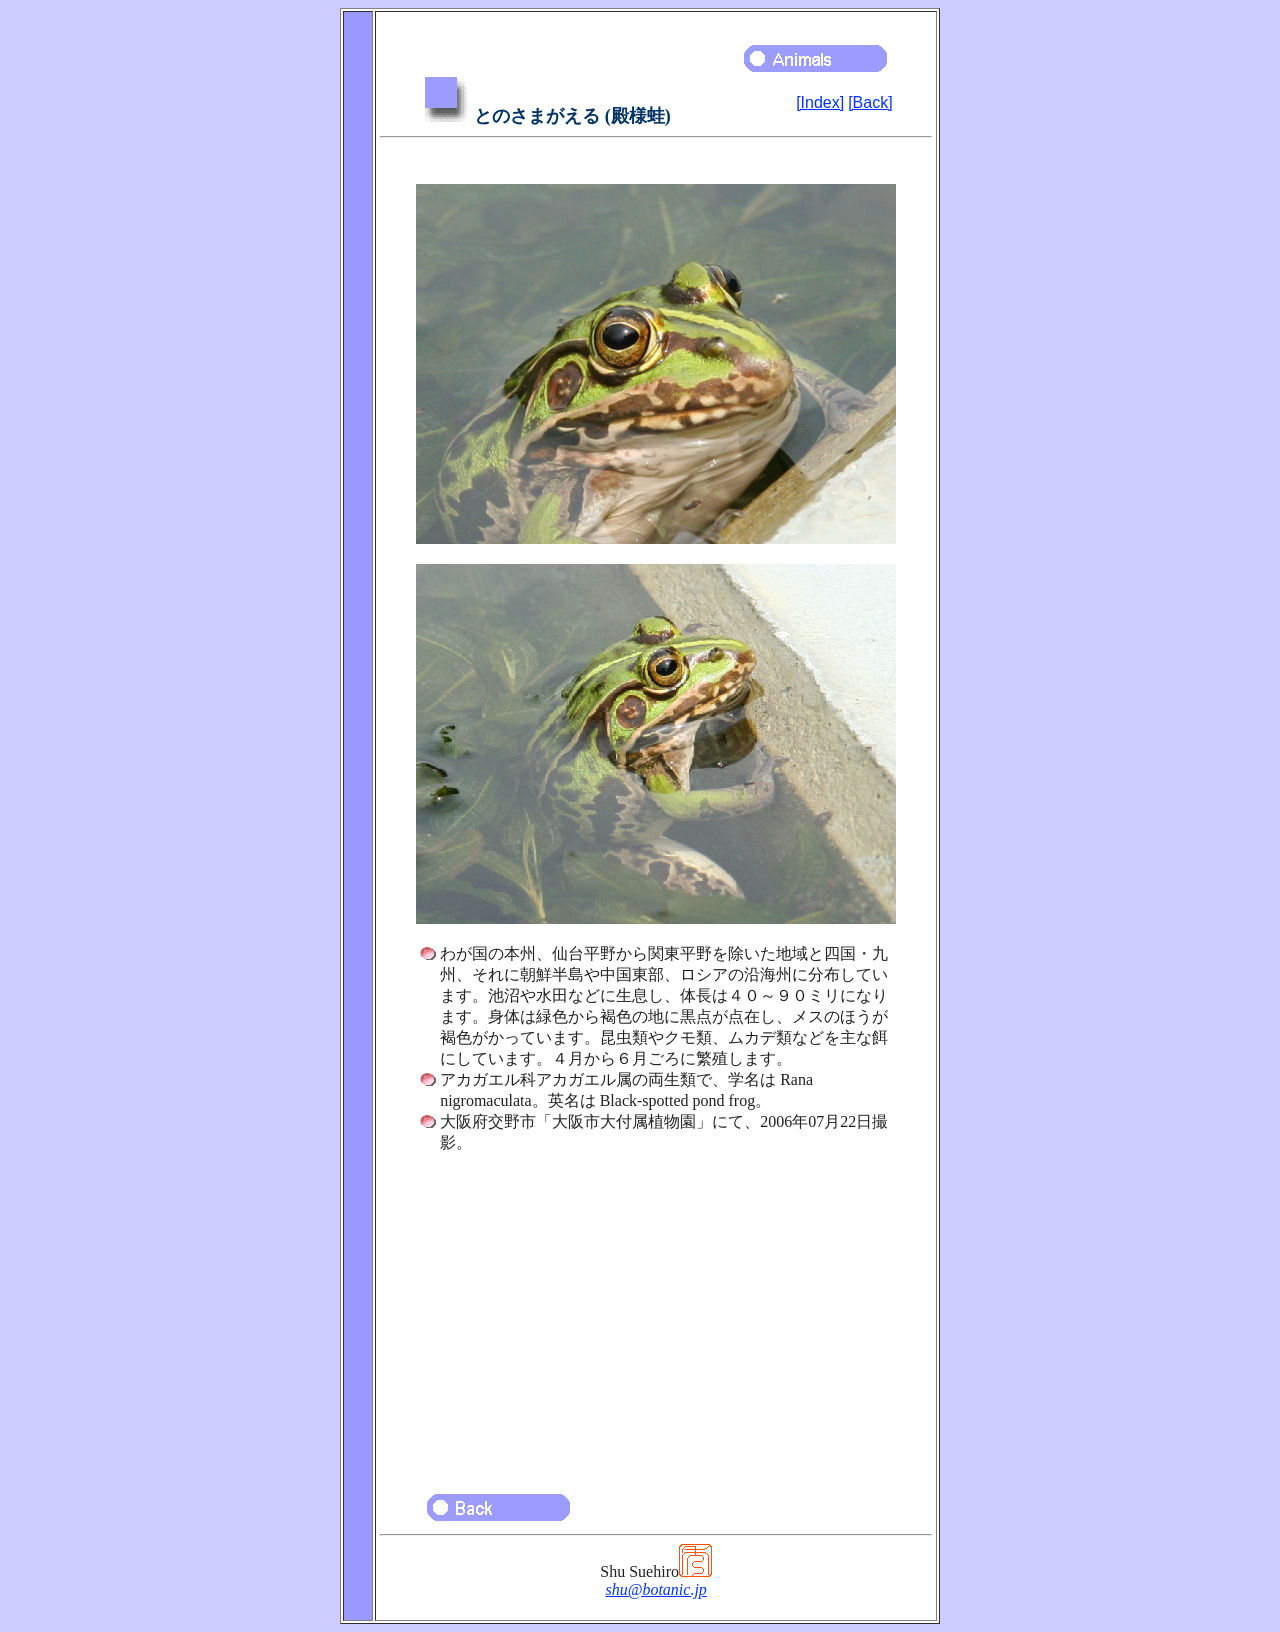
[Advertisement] (656, 1314)
